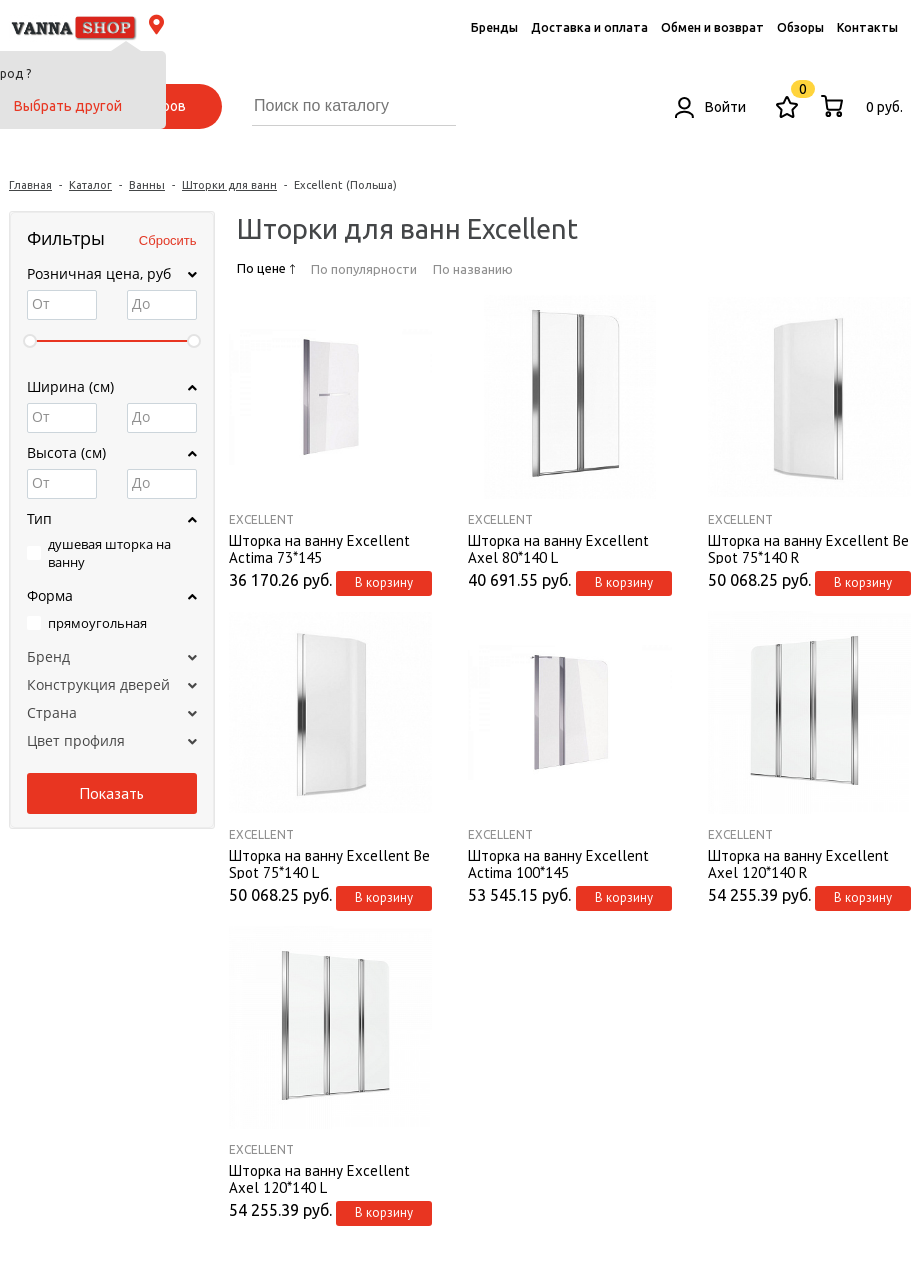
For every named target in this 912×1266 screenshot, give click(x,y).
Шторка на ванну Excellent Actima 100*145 (558, 863)
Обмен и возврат (712, 27)
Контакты (867, 27)
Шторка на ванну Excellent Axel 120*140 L (319, 1178)
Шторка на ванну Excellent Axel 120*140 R (798, 863)
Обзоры (800, 27)
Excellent (261, 519)
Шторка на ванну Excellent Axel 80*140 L (558, 548)
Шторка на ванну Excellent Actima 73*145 (319, 548)
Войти (710, 107)
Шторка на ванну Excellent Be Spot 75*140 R (808, 548)
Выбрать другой (68, 106)
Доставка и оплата (589, 27)
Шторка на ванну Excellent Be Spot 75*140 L (329, 863)
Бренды (494, 27)
